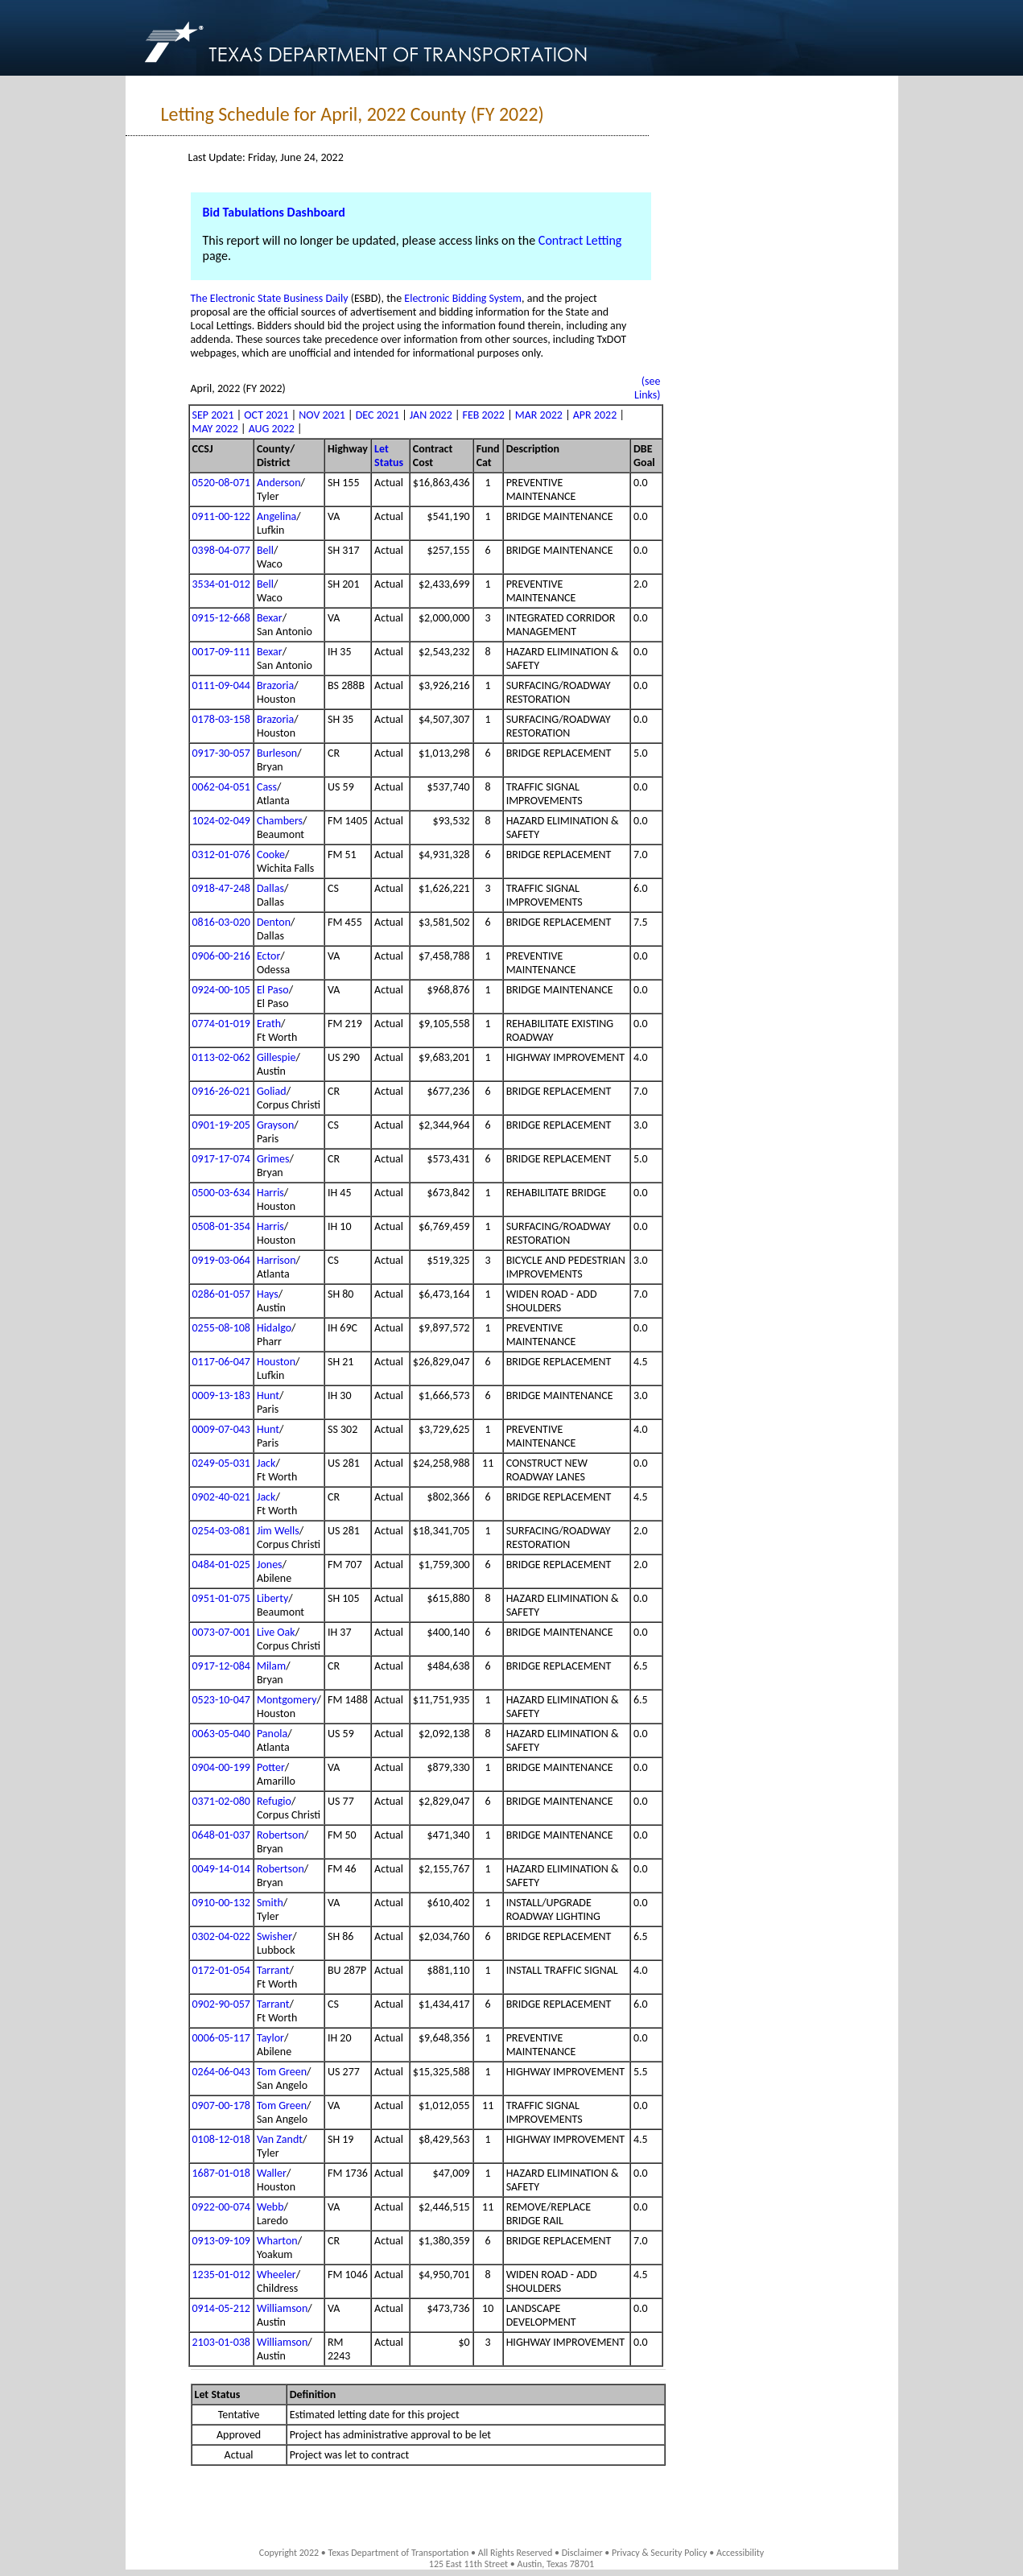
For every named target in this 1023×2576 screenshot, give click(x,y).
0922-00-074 (221, 2207)
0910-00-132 (221, 1902)
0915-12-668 (221, 618)
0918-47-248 (221, 888)
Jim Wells (278, 1531)
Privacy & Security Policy (659, 2552)
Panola (272, 1733)
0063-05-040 (221, 1733)
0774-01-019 (221, 1023)
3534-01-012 (221, 584)
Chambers (280, 821)
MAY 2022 (215, 429)
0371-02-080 (221, 1801)
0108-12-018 (221, 2139)
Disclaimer (582, 2552)
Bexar (270, 618)
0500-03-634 (221, 1192)
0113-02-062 (221, 1057)
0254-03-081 (221, 1531)
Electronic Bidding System (463, 298)
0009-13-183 (221, 1395)
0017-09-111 (221, 651)
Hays (267, 1294)
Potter (271, 1767)
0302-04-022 (221, 1936)
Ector (268, 956)
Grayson (275, 1125)
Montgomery (287, 1700)
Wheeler (276, 2274)
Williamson (282, 2308)
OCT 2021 (266, 415)
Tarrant (273, 1970)
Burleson (277, 753)
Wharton (277, 2241)
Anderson (279, 482)
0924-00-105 (221, 990)
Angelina (276, 516)
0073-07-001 (221, 1632)
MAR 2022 (539, 415)
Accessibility (740, 2552)
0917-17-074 (221, 1159)
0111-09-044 (221, 685)
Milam (271, 1666)
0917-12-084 (221, 1666)
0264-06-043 (221, 2072)
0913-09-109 (221, 2241)
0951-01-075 (221, 1598)
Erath (269, 1023)
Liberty (272, 1598)
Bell (265, 550)
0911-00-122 (221, 516)
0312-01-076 (221, 854)
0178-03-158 (221, 719)
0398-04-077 (221, 550)
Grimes (273, 1159)
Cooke (271, 854)
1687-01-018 (221, 2173)
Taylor (270, 2038)
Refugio (274, 1801)
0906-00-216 (221, 956)
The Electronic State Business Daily (270, 298)
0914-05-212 (221, 2308)
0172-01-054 (221, 1970)
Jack (266, 1463)
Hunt (268, 1395)
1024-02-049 (221, 821)
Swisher (274, 1936)
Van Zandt (280, 2139)
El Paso (273, 990)
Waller (272, 2173)
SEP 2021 (213, 415)
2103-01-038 (221, 2342)
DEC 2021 (377, 415)
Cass (267, 787)
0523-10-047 (221, 1700)
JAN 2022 (431, 415)
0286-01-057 (221, 1294)
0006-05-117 (221, 2038)
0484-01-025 (221, 1564)
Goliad (272, 1091)
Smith (270, 1902)
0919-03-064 (221, 1260)
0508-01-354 (221, 1226)
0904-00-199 (221, 1767)
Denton (274, 922)
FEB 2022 (484, 415)
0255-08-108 (221, 1328)
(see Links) (647, 388)
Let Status (388, 455)
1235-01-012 (221, 2274)
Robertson (280, 1835)
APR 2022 (595, 415)
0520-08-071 (221, 482)
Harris (270, 1192)
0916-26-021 (221, 1091)
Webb (270, 2207)
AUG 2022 (272, 429)
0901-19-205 (221, 1125)
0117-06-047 (221, 1361)
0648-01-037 (221, 1835)
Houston (276, 1361)
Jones (270, 1564)
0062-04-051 (221, 787)
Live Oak (276, 1632)
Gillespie (276, 1057)
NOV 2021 (322, 415)
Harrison (276, 1260)
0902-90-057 (221, 2004)
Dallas (270, 888)
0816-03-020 (221, 922)
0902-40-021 (221, 1497)
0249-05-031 (221, 1463)
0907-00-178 (221, 2105)
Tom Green (282, 2072)
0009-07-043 (221, 1429)
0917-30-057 (221, 753)
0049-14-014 (221, 1869)
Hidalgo (274, 1328)
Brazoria (275, 685)
